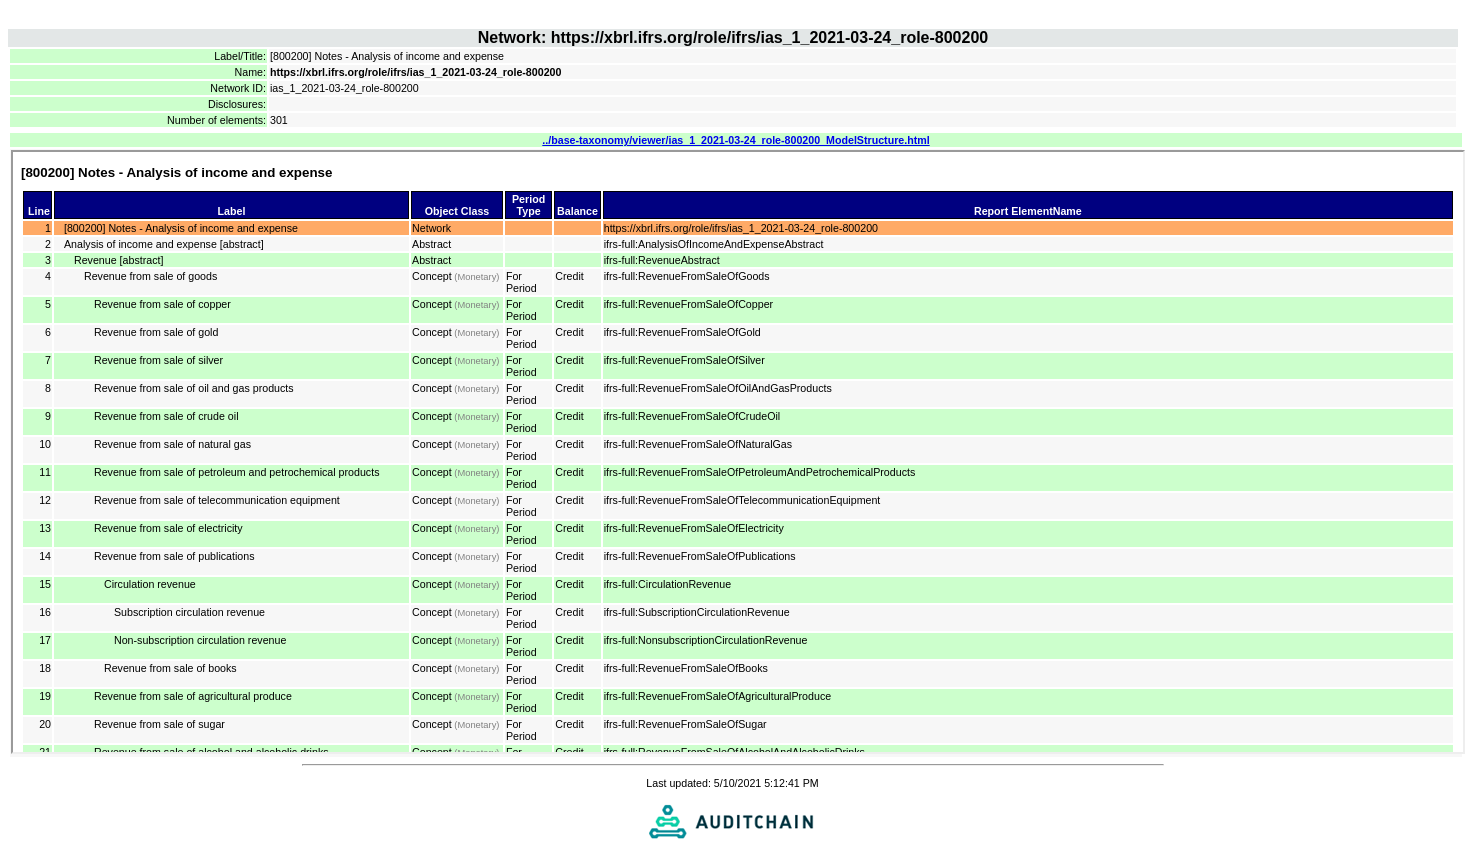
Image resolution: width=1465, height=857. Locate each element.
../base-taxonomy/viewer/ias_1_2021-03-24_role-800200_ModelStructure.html (735, 140)
